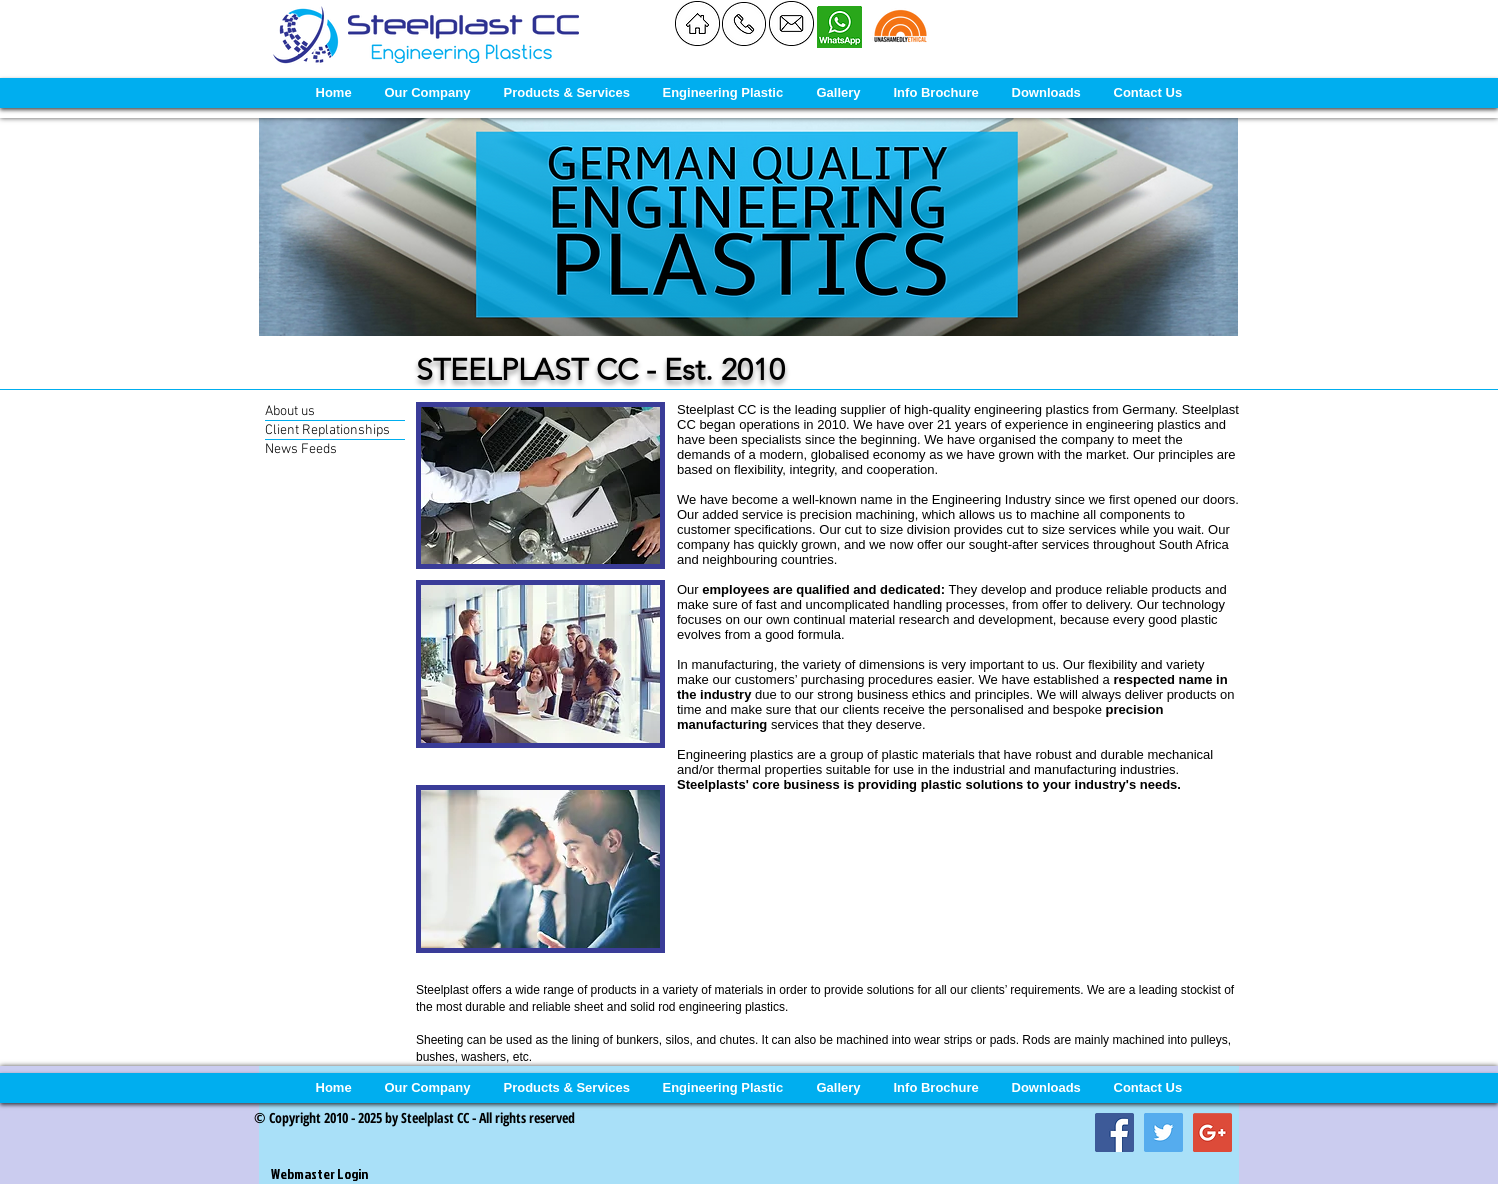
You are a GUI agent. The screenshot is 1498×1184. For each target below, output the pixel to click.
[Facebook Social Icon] (1114, 1132)
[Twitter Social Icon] (1163, 1132)
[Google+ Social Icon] (1212, 1132)
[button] (427, 93)
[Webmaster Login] (319, 1174)
